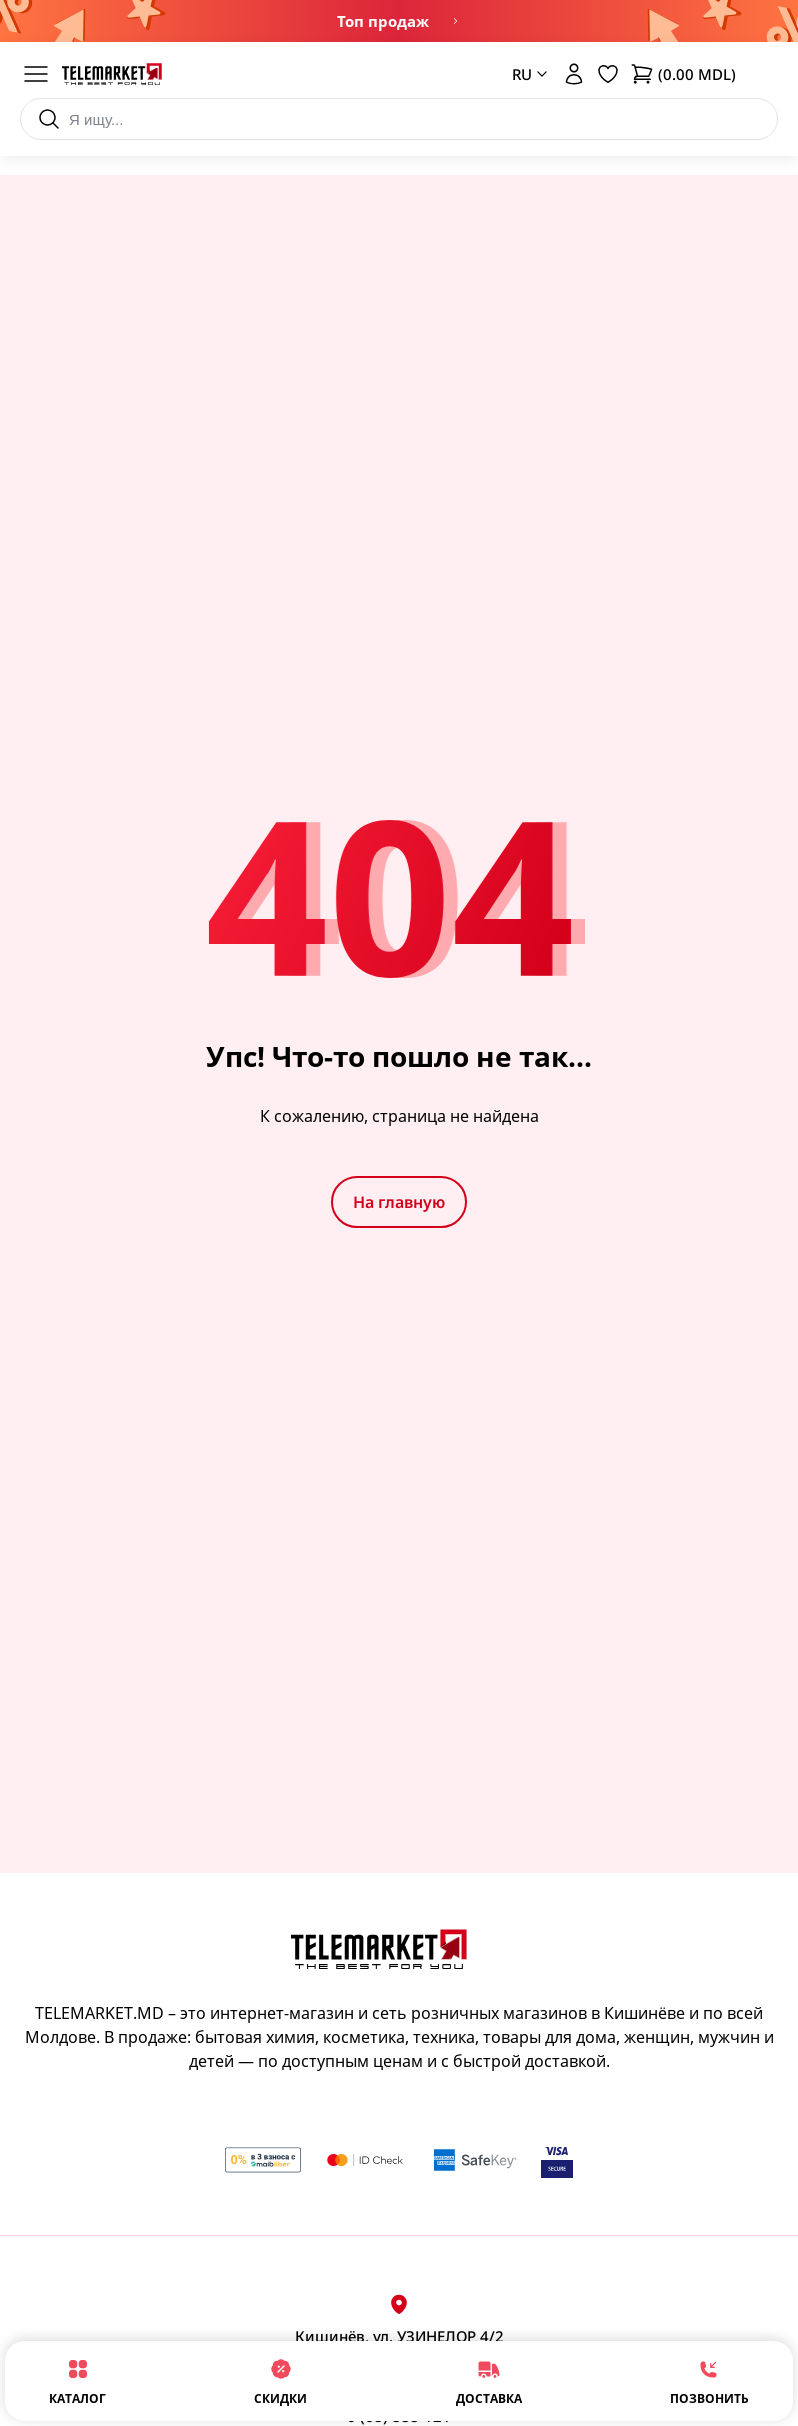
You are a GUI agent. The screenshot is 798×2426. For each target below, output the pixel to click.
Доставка (489, 2380)
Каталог (77, 2380)
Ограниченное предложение (455, 21)
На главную (399, 1202)
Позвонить (709, 2380)
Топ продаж (383, 21)
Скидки (280, 2380)
